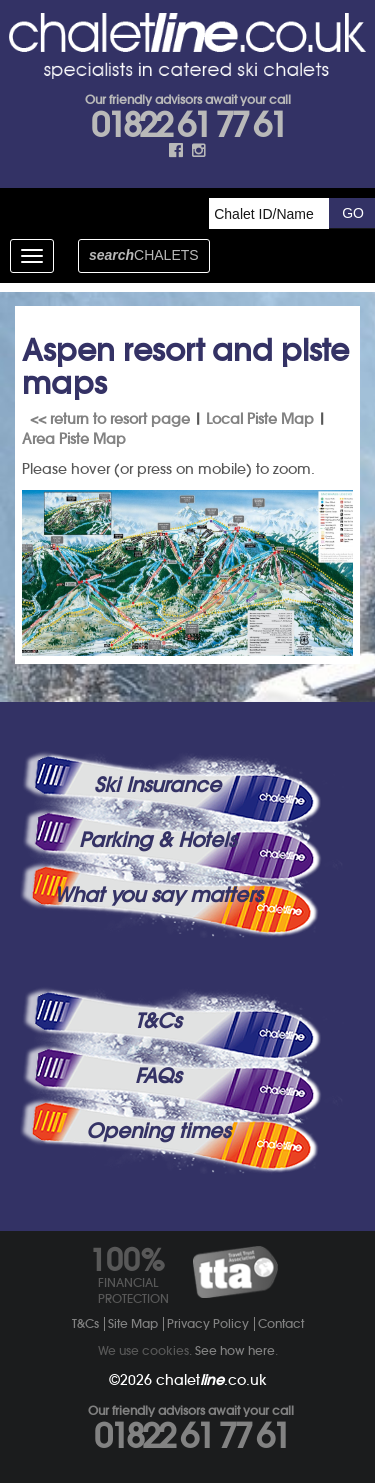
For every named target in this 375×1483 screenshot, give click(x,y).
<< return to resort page (110, 419)
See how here (235, 1350)
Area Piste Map (74, 439)
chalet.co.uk (211, 1380)
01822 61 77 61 (188, 125)
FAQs (158, 1076)
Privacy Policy (208, 1323)
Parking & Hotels (157, 840)
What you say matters (158, 895)
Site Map (133, 1323)
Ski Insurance (157, 785)
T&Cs (158, 1021)
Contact (281, 1323)
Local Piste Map (260, 419)
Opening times (158, 1131)
